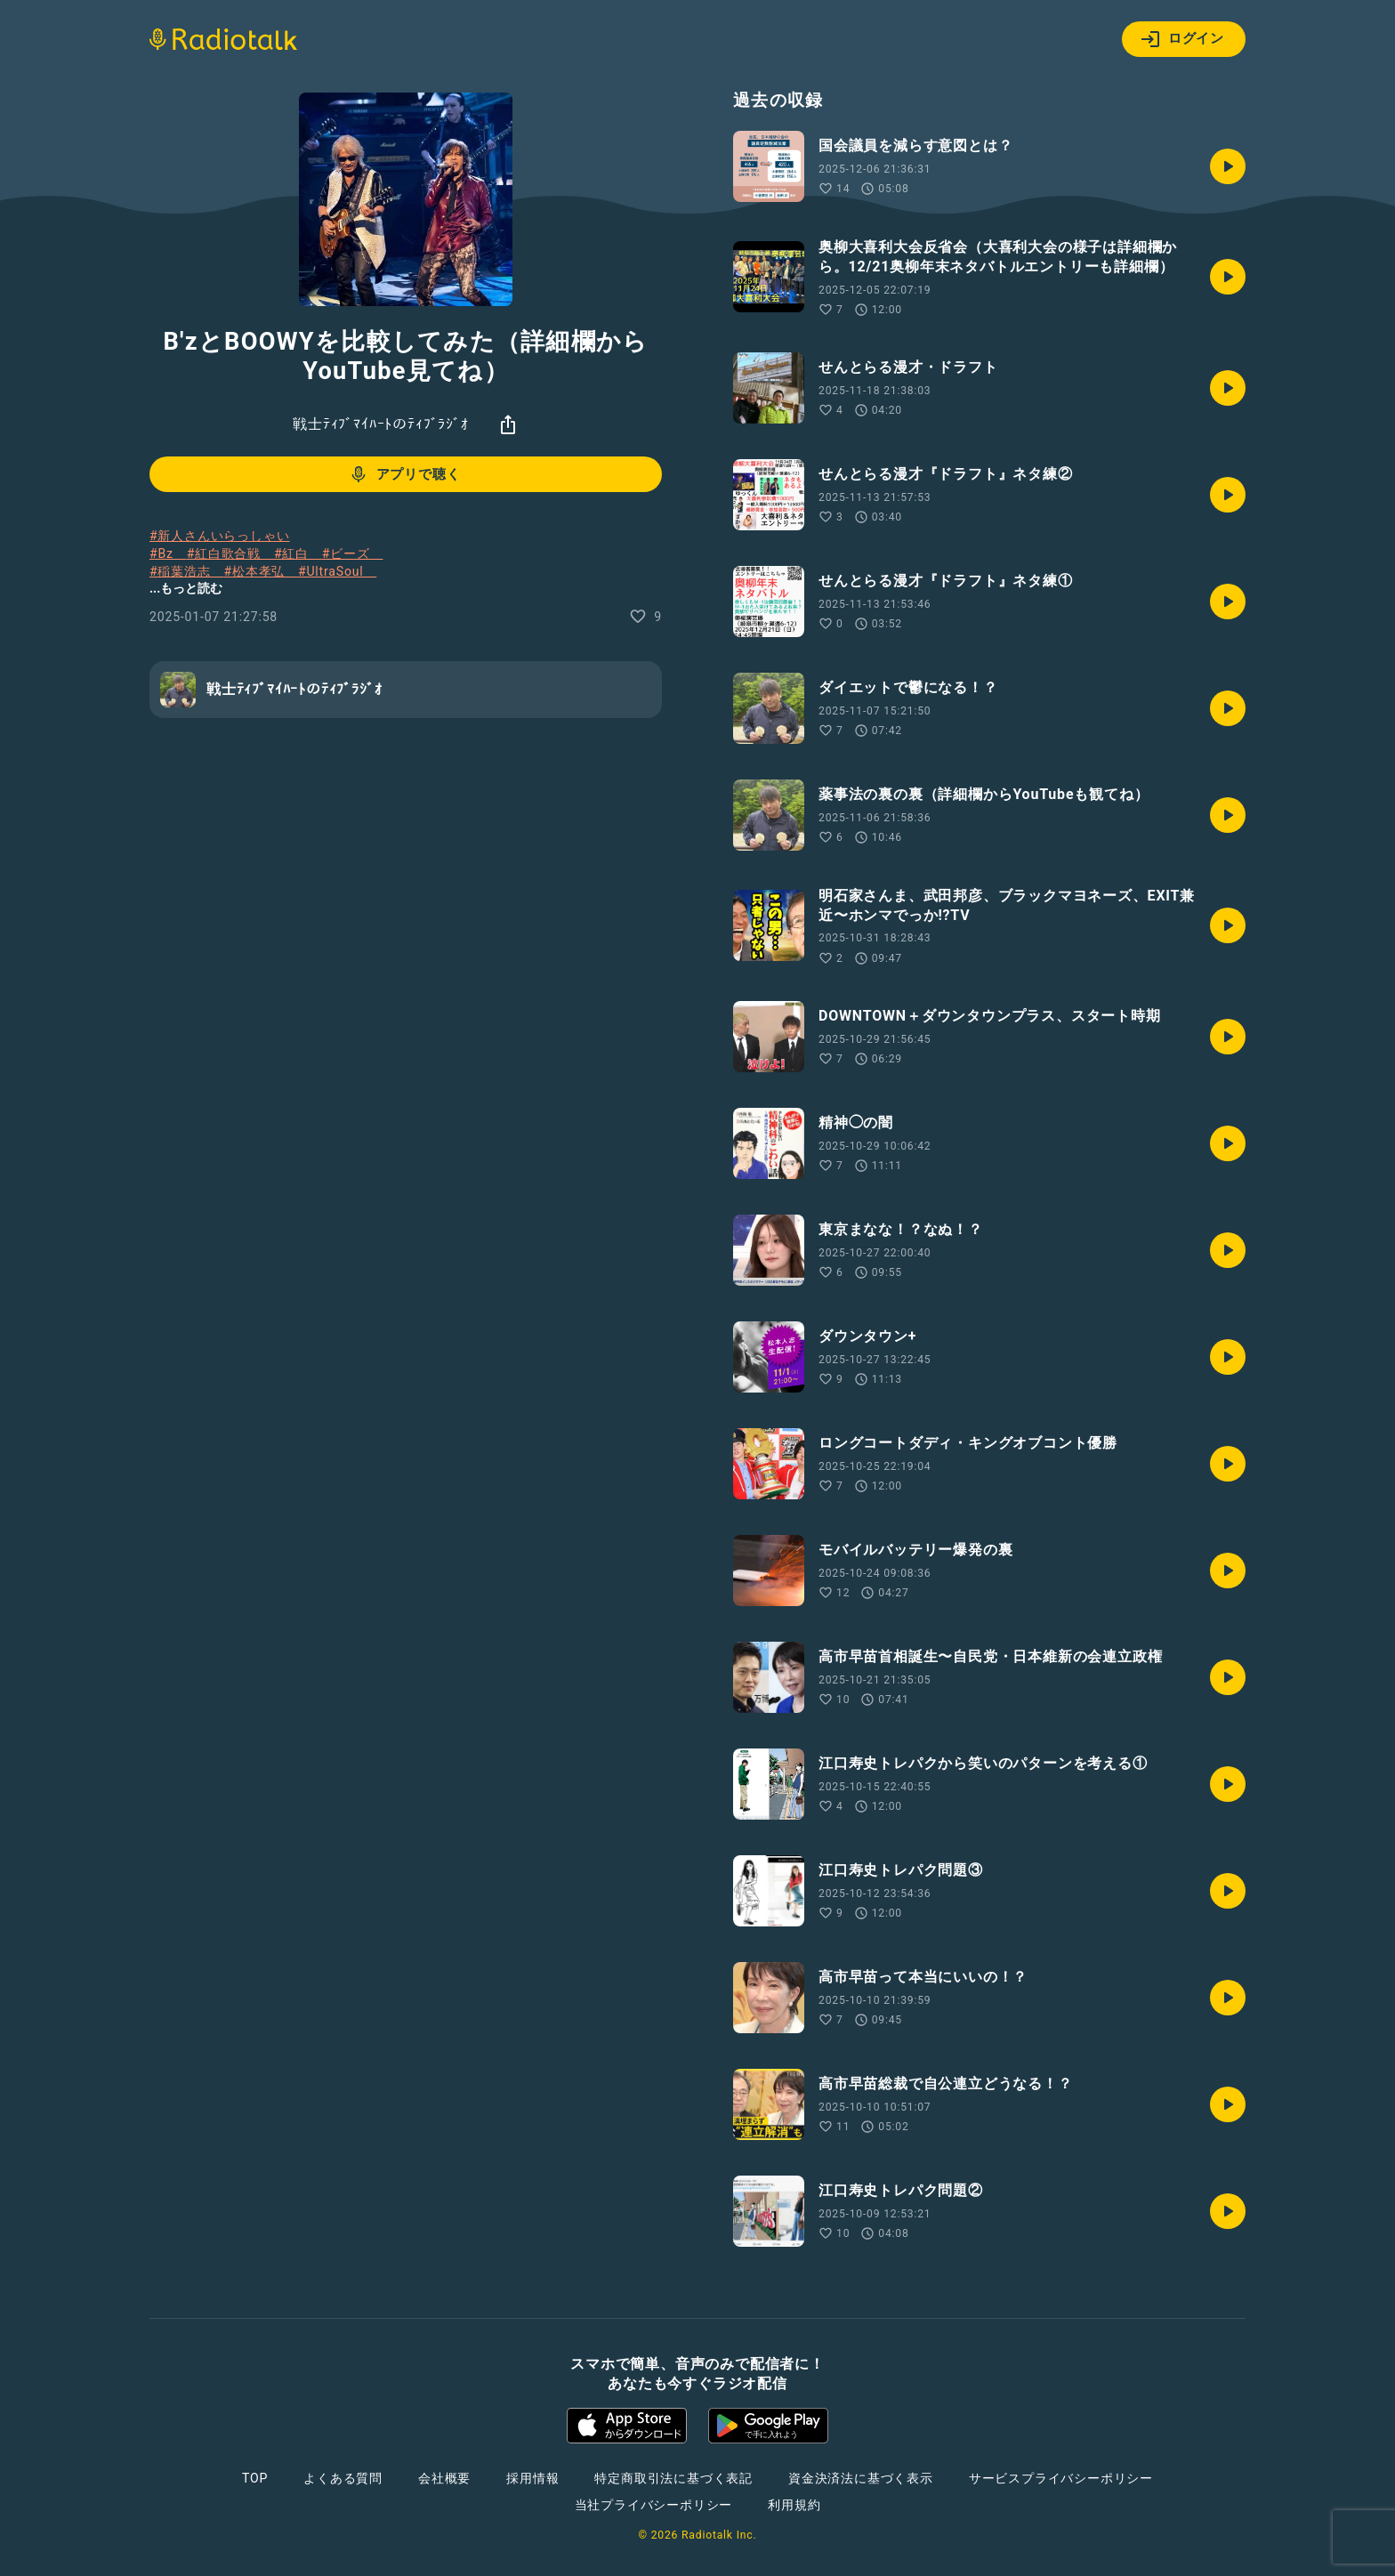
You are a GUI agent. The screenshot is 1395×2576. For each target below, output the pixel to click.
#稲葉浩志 (186, 571)
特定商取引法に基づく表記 (673, 2478)
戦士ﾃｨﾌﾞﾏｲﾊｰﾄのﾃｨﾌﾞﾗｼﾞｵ (381, 424)
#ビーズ (352, 553)
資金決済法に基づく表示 (860, 2478)
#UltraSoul (337, 571)
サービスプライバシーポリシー (1061, 2478)
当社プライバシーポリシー (654, 2505)
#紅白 (298, 553)
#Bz (168, 553)
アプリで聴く (404, 474)
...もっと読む (185, 588)
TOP (255, 2478)
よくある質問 (343, 2478)
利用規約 (794, 2505)
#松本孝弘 (260, 571)
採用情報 (532, 2478)
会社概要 (444, 2478)
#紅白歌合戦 (230, 553)
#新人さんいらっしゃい (219, 536)
